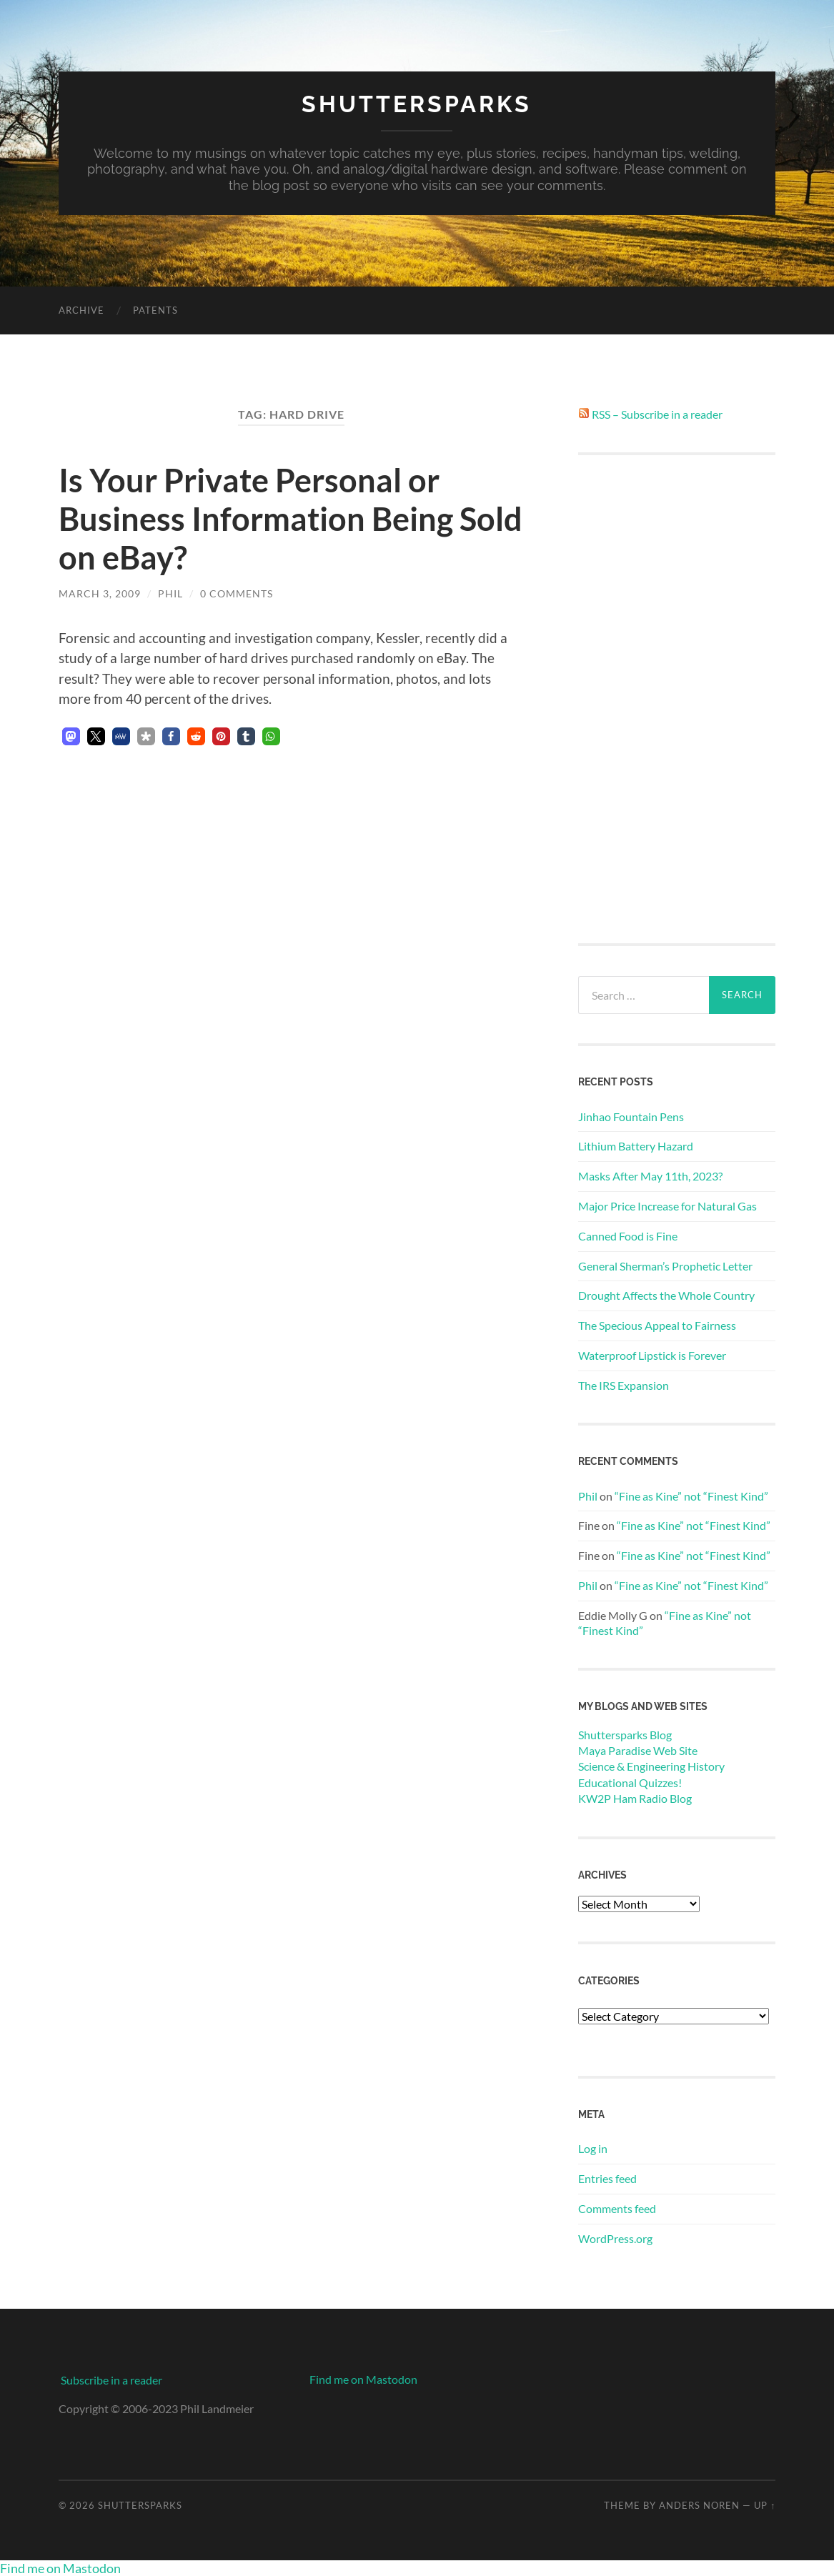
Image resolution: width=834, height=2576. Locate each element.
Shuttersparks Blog (625, 1734)
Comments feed (617, 2208)
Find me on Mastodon (363, 2379)
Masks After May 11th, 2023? (650, 1176)
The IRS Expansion (623, 1385)
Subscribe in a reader (111, 2380)
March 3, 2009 (100, 593)
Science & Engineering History (651, 1766)
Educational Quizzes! (630, 1782)
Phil (170, 593)
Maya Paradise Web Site (638, 1750)
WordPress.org (615, 2238)
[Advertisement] (676, 699)
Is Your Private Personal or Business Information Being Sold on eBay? (290, 519)
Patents (155, 310)
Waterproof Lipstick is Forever (652, 1355)
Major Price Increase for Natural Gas (667, 1206)
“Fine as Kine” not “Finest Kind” (691, 1496)
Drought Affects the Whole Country (666, 1295)
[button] (71, 736)
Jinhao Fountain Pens (631, 1116)
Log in (592, 2148)
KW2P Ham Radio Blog (635, 1798)
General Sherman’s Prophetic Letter (665, 1266)
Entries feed (607, 2178)
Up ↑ (764, 2505)
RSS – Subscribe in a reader (657, 414)
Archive (81, 310)
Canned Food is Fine (627, 1236)
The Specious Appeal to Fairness (657, 1325)
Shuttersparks (417, 104)
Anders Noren (699, 2505)
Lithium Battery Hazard (635, 1146)
